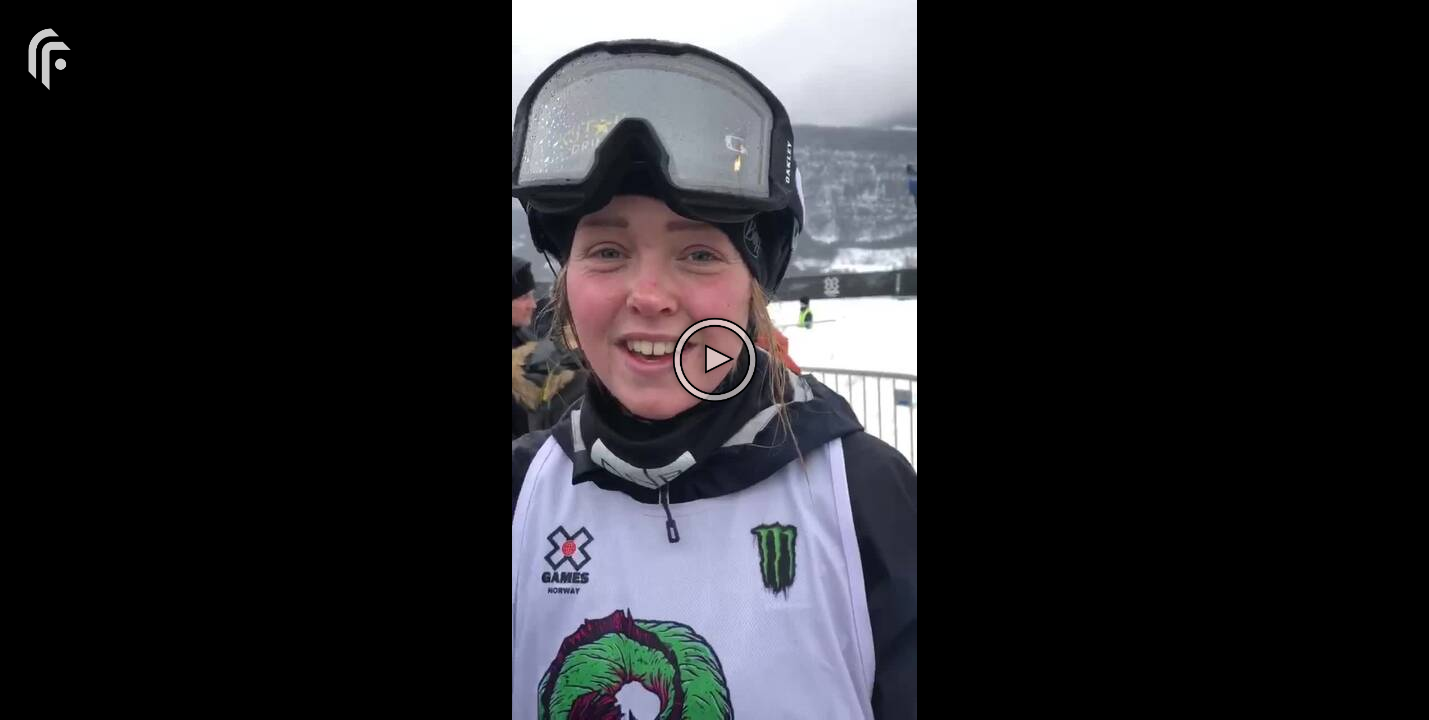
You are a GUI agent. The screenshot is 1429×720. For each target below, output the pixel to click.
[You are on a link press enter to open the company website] (50, 57)
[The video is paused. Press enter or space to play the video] (715, 360)
